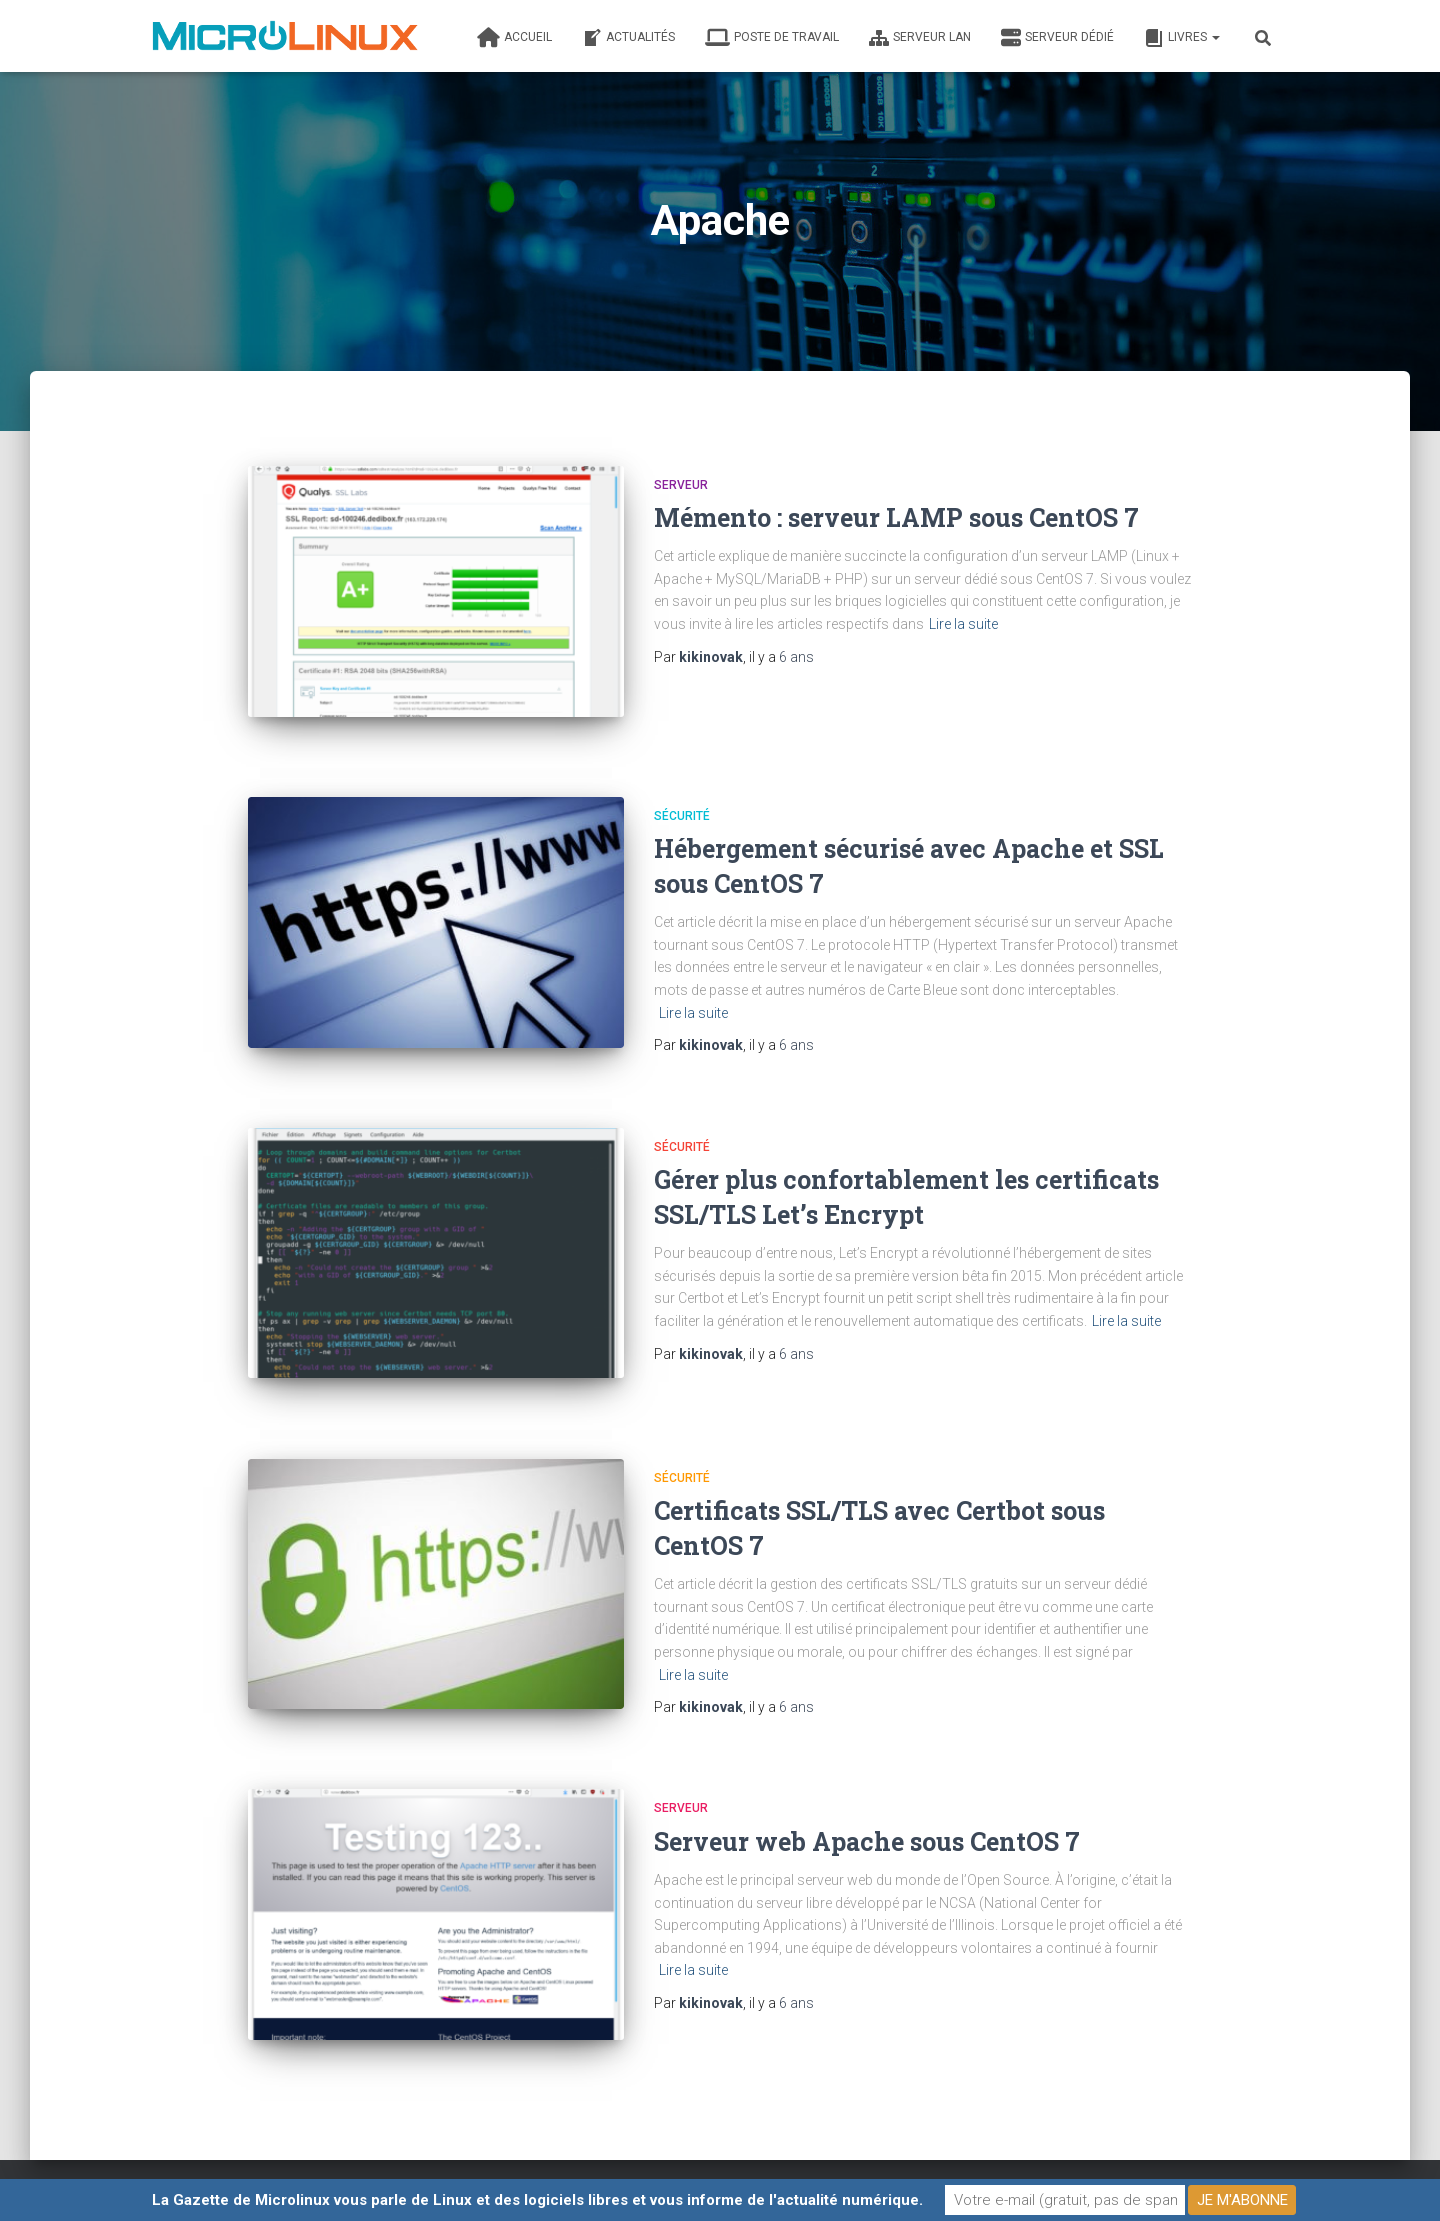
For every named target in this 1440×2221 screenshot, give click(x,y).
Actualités (628, 38)
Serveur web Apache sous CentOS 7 (867, 1806)
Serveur (681, 485)
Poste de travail (772, 38)
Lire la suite (963, 624)
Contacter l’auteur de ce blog (663, 2174)
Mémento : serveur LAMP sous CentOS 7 (896, 517)
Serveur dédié (1057, 38)
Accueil (514, 38)
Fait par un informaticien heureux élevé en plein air (342, 2174)
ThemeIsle (1257, 2176)
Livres (1182, 38)
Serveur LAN (920, 38)
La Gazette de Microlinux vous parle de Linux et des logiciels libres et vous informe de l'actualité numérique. (537, 2200)
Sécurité (682, 802)
